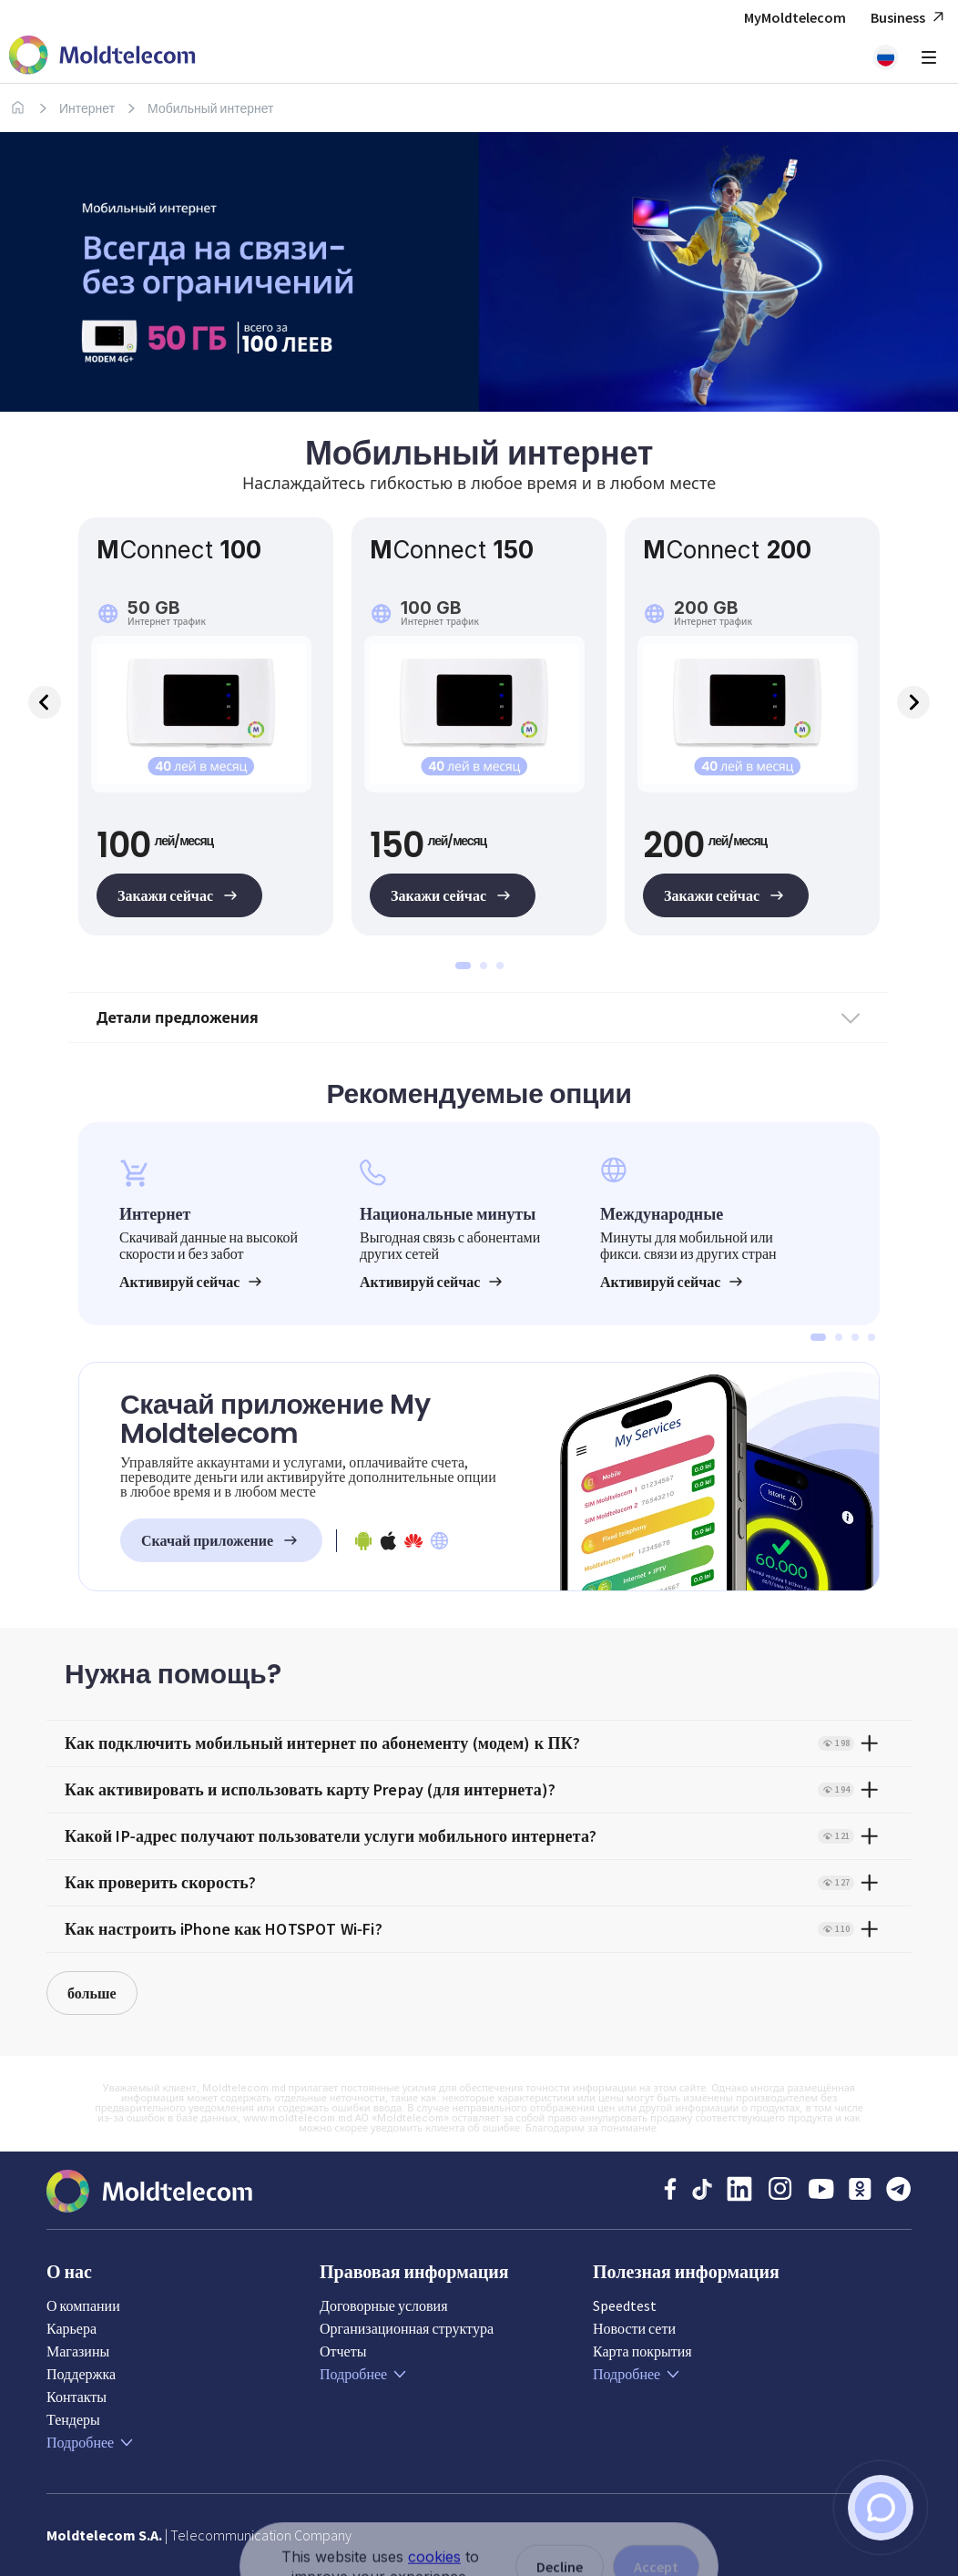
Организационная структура (407, 2328)
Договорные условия (384, 2305)
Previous (44, 702)
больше (92, 1993)
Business (910, 17)
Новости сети (634, 2328)
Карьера (71, 2328)
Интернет (87, 108)
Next (913, 702)
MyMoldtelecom (795, 17)
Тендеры (73, 2419)
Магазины (77, 2351)
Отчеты (343, 2351)
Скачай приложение (221, 1540)
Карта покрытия (642, 2351)
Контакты (76, 2396)
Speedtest (625, 2305)
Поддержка (81, 2374)
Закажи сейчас (179, 895)
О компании (83, 2305)
